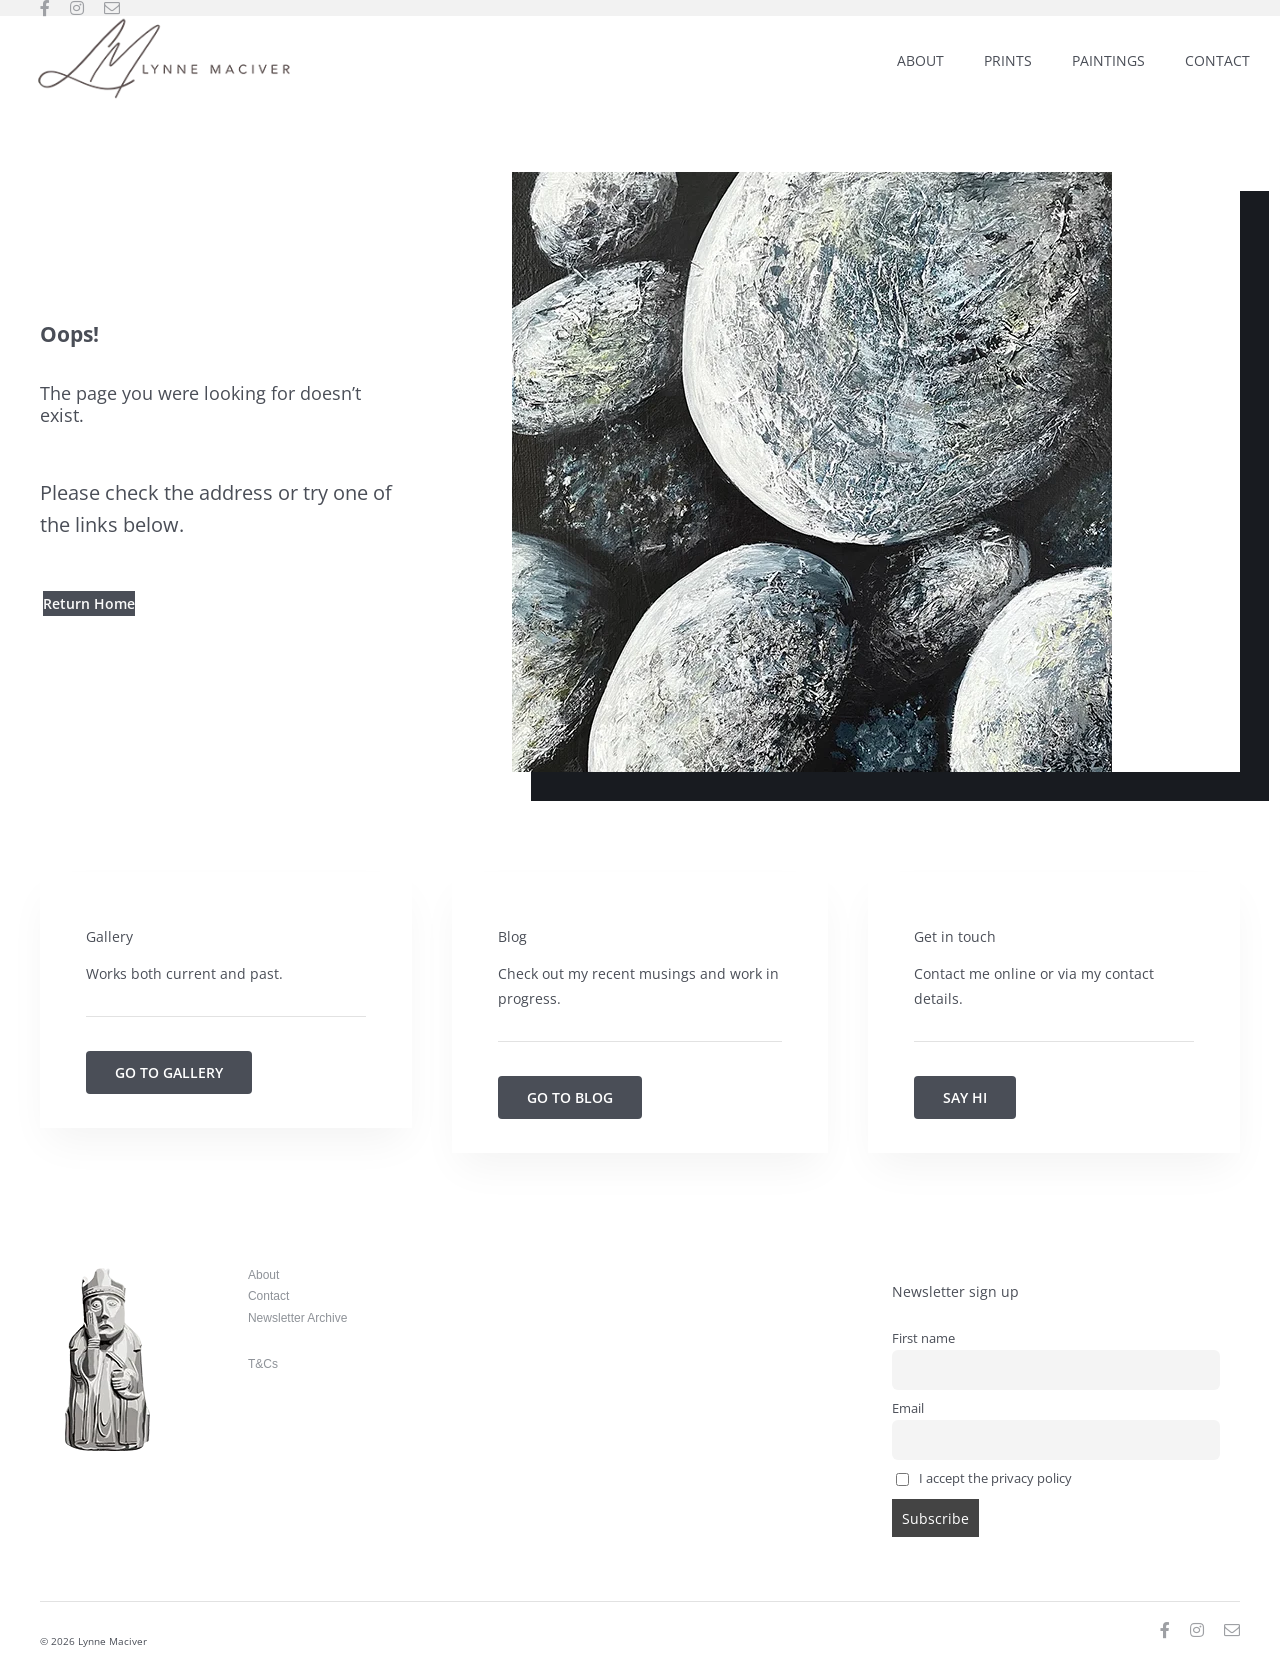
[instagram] (77, 8)
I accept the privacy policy (984, 1478)
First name (923, 1338)
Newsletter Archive (297, 1318)
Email (908, 1408)
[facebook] (45, 8)
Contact (268, 1296)
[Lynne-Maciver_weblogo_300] (164, 22)
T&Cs (263, 1364)
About (263, 1275)
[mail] (112, 8)
